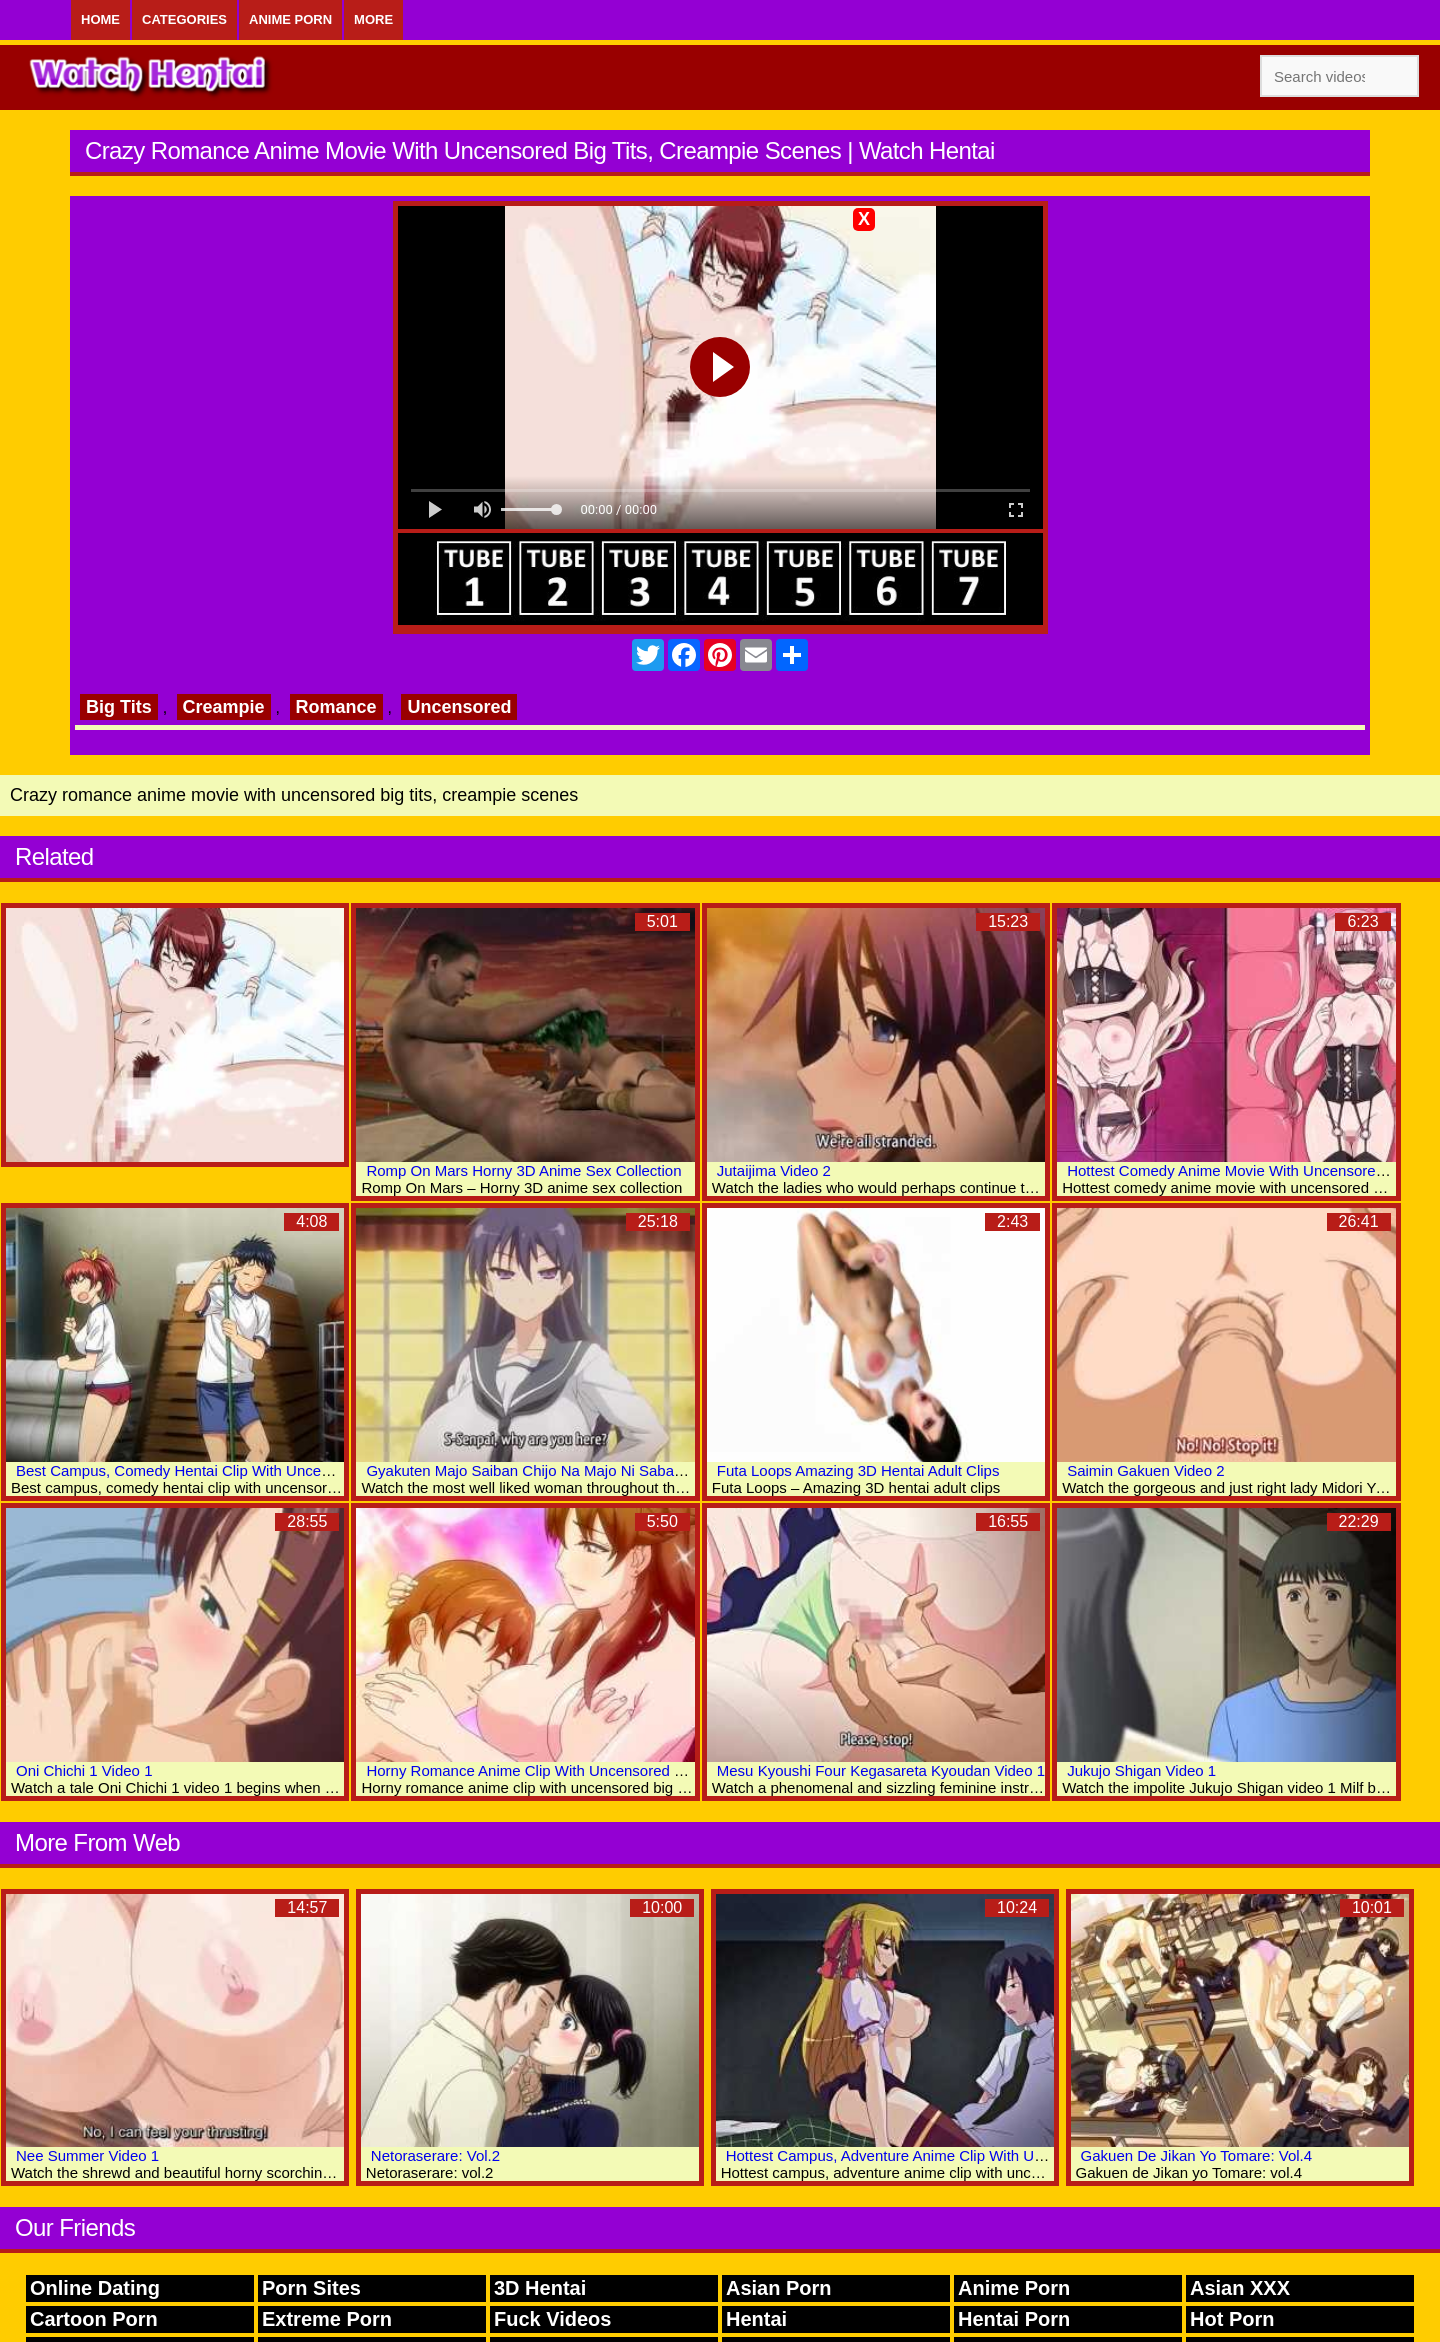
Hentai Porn (1014, 2319)
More (373, 19)
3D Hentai (540, 2288)
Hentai (756, 2319)
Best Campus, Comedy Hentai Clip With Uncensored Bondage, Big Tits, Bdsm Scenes (303, 1470)
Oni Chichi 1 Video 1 (84, 1770)
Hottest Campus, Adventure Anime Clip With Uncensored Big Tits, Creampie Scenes (1005, 2155)
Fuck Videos (552, 2319)
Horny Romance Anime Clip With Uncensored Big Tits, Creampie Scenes (608, 1770)
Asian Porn (779, 2288)
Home (100, 19)
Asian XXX (1240, 2288)
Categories (184, 19)
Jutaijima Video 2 (774, 1170)
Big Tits (119, 707)
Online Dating (95, 2288)
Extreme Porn (327, 2319)
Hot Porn (1232, 2319)
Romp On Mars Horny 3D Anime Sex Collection (523, 1170)
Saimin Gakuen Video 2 (1145, 1470)
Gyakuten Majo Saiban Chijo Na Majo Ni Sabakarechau (550, 1470)
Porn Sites (311, 2288)
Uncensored (459, 707)
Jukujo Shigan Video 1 (1141, 1770)
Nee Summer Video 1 (87, 2155)
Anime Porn (290, 19)
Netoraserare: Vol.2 (435, 2155)
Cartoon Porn (94, 2319)
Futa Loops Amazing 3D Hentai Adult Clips (858, 1470)
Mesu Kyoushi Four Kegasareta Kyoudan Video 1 (881, 1770)
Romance (336, 707)
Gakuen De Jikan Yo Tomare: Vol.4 (1197, 2155)
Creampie (224, 707)
